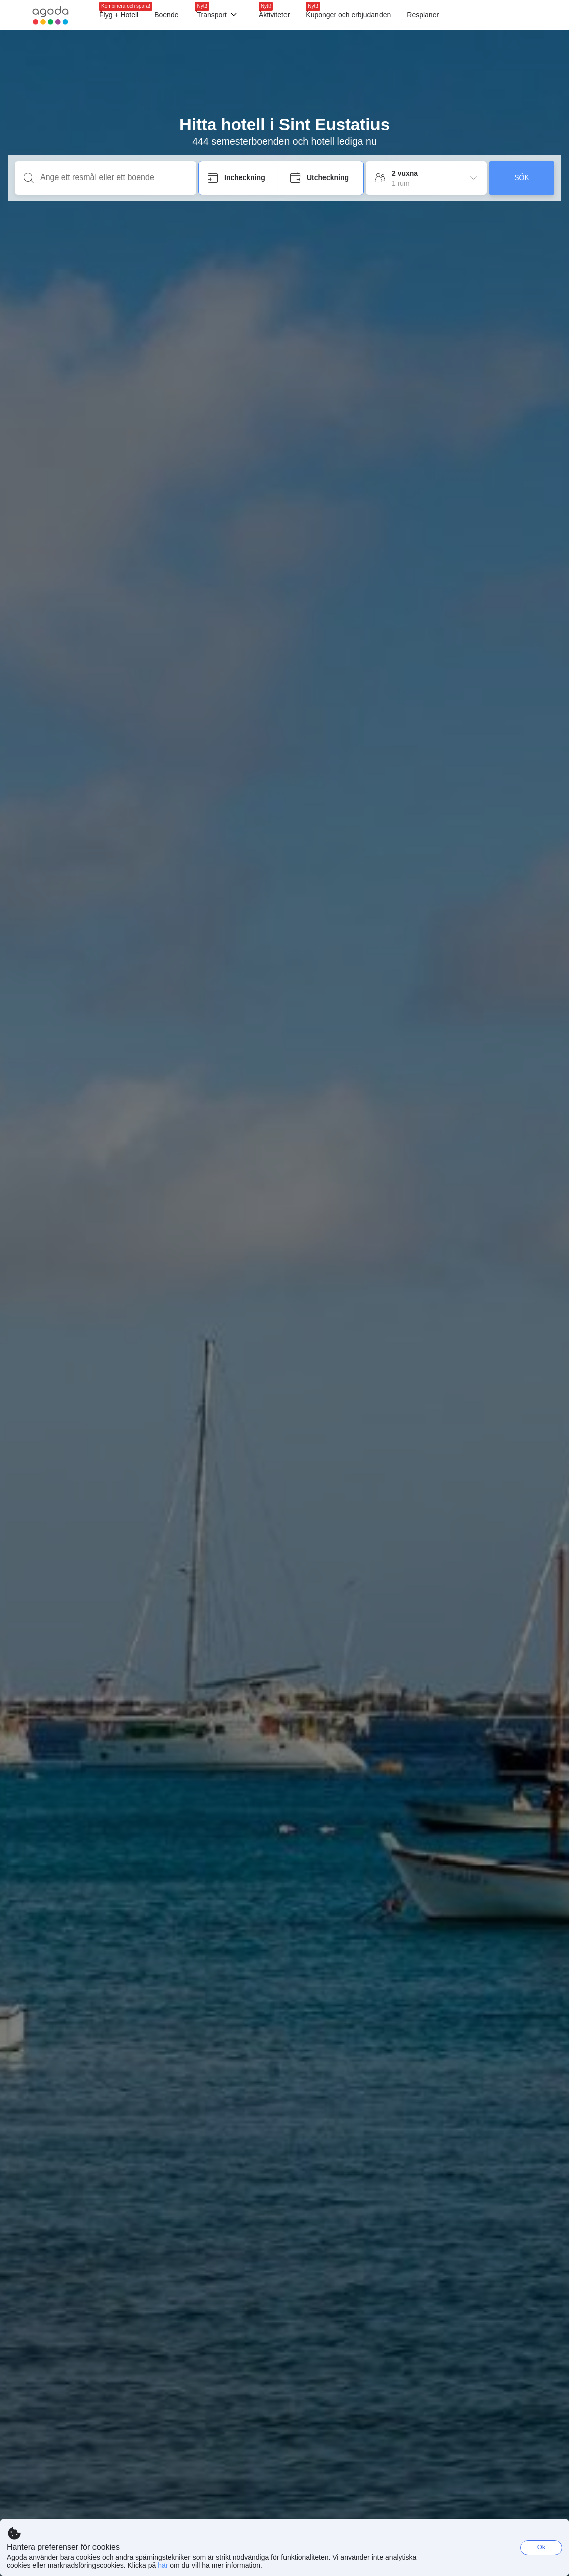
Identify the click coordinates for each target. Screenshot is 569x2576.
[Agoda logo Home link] (50, 15)
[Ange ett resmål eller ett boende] (113, 177)
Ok (541, 2547)
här (163, 2565)
